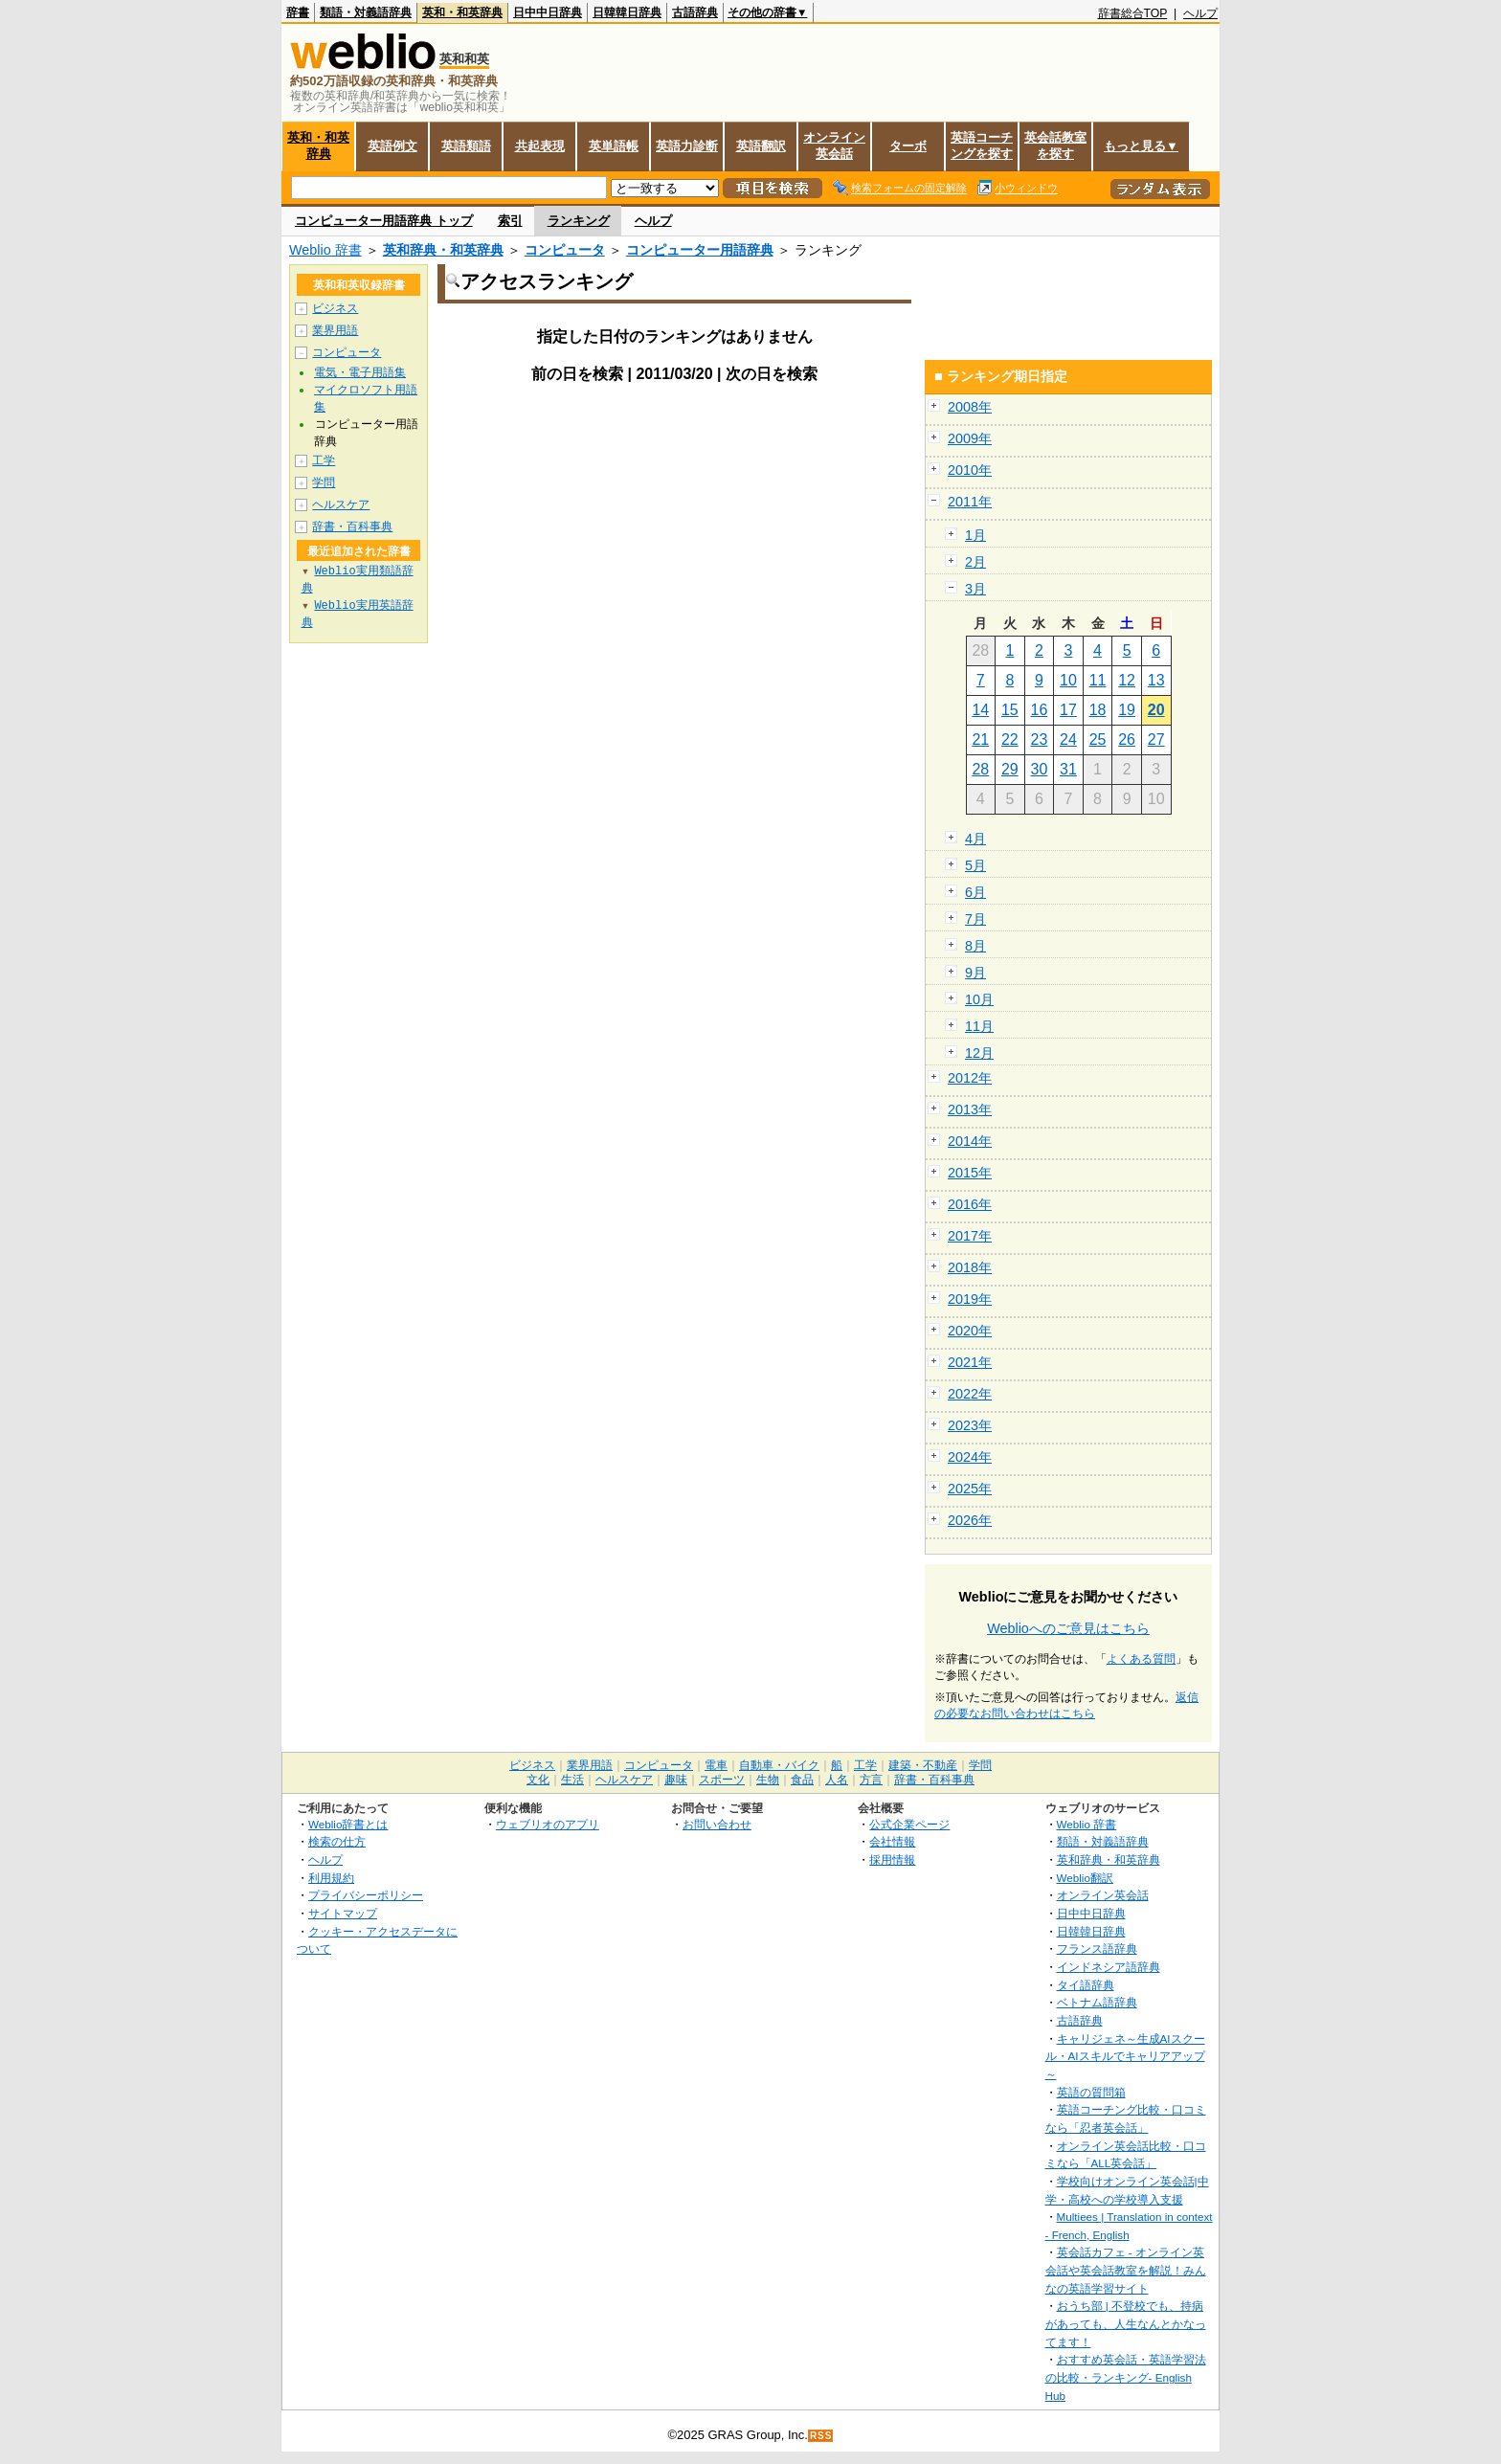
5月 (975, 865)
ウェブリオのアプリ (547, 1824)
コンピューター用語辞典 (699, 250)
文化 (537, 1779)
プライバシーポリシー (365, 1895)
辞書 (297, 12)
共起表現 (540, 146)
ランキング (579, 220)
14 (980, 710)
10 (1068, 680)
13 (1156, 680)
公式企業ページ (909, 1824)
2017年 (970, 1235)
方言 (871, 1779)
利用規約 (331, 1877)
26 (1126, 739)
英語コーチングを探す (982, 145)
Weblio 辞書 (325, 250)
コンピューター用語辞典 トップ (384, 220)
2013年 (970, 1109)
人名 (836, 1779)
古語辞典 (695, 12)
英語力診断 (687, 146)
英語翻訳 (761, 146)
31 (1068, 769)
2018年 (970, 1267)
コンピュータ (565, 250)
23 (1039, 739)
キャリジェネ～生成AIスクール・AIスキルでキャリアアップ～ (1125, 2056)
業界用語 (335, 330)
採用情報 (892, 1859)
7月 (975, 919)
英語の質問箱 (1091, 2092)
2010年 (970, 470)
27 (1156, 739)
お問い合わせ (717, 1824)
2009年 (970, 438)
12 (1126, 680)
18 (1098, 710)
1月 (975, 535)
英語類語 (466, 146)
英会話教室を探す (1055, 145)
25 (1098, 739)
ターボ (908, 146)
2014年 (970, 1141)
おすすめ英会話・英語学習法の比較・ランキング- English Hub (1125, 2377)
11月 (979, 1026)
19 (1126, 710)
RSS (821, 2435)
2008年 (970, 406)
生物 (767, 1779)
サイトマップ (342, 1913)
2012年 (970, 1078)
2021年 (970, 1362)
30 (1039, 769)
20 (1156, 710)
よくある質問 (1141, 1659)
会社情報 (892, 1841)
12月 (979, 1053)
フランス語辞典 (1097, 1948)
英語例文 (392, 146)
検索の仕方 (337, 1841)
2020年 (970, 1330)
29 (1010, 769)
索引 (510, 220)
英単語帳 (613, 146)
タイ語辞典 (1085, 1985)
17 (1068, 710)
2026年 (970, 1520)
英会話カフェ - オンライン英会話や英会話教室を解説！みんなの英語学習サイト (1125, 2270)
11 (1098, 680)
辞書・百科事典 (352, 526)
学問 (323, 482)
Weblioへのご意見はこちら (1068, 1628)
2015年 (970, 1172)
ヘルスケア (341, 504)
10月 (979, 999)
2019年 (970, 1299)
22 (1010, 739)
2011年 (970, 501)
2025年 (970, 1488)
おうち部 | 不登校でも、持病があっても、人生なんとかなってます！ (1125, 2323)
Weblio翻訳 (1085, 1877)
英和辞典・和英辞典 (443, 250)
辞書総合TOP (1133, 13)
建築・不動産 (922, 1765)
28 (980, 769)
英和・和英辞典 (462, 12)
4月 (975, 838)
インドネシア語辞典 (1108, 1966)
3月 (975, 588)
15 (1010, 710)
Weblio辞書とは (348, 1824)
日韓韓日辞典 (627, 12)
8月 (975, 945)
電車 (716, 1765)
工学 (323, 460)
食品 (802, 1779)
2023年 (970, 1425)
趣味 (675, 1779)
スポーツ (722, 1779)
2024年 (970, 1457)
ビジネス (335, 308)
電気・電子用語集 (360, 372)
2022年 (970, 1393)
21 (980, 739)
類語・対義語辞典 (366, 12)
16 (1039, 710)
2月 (975, 562)
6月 (975, 892)
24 (1068, 739)
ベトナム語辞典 (1097, 2002)
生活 (572, 1779)
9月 (975, 972)
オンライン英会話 (834, 145)
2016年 (970, 1204)
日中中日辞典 (547, 12)
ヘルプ (1200, 13)
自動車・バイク (779, 1765)
